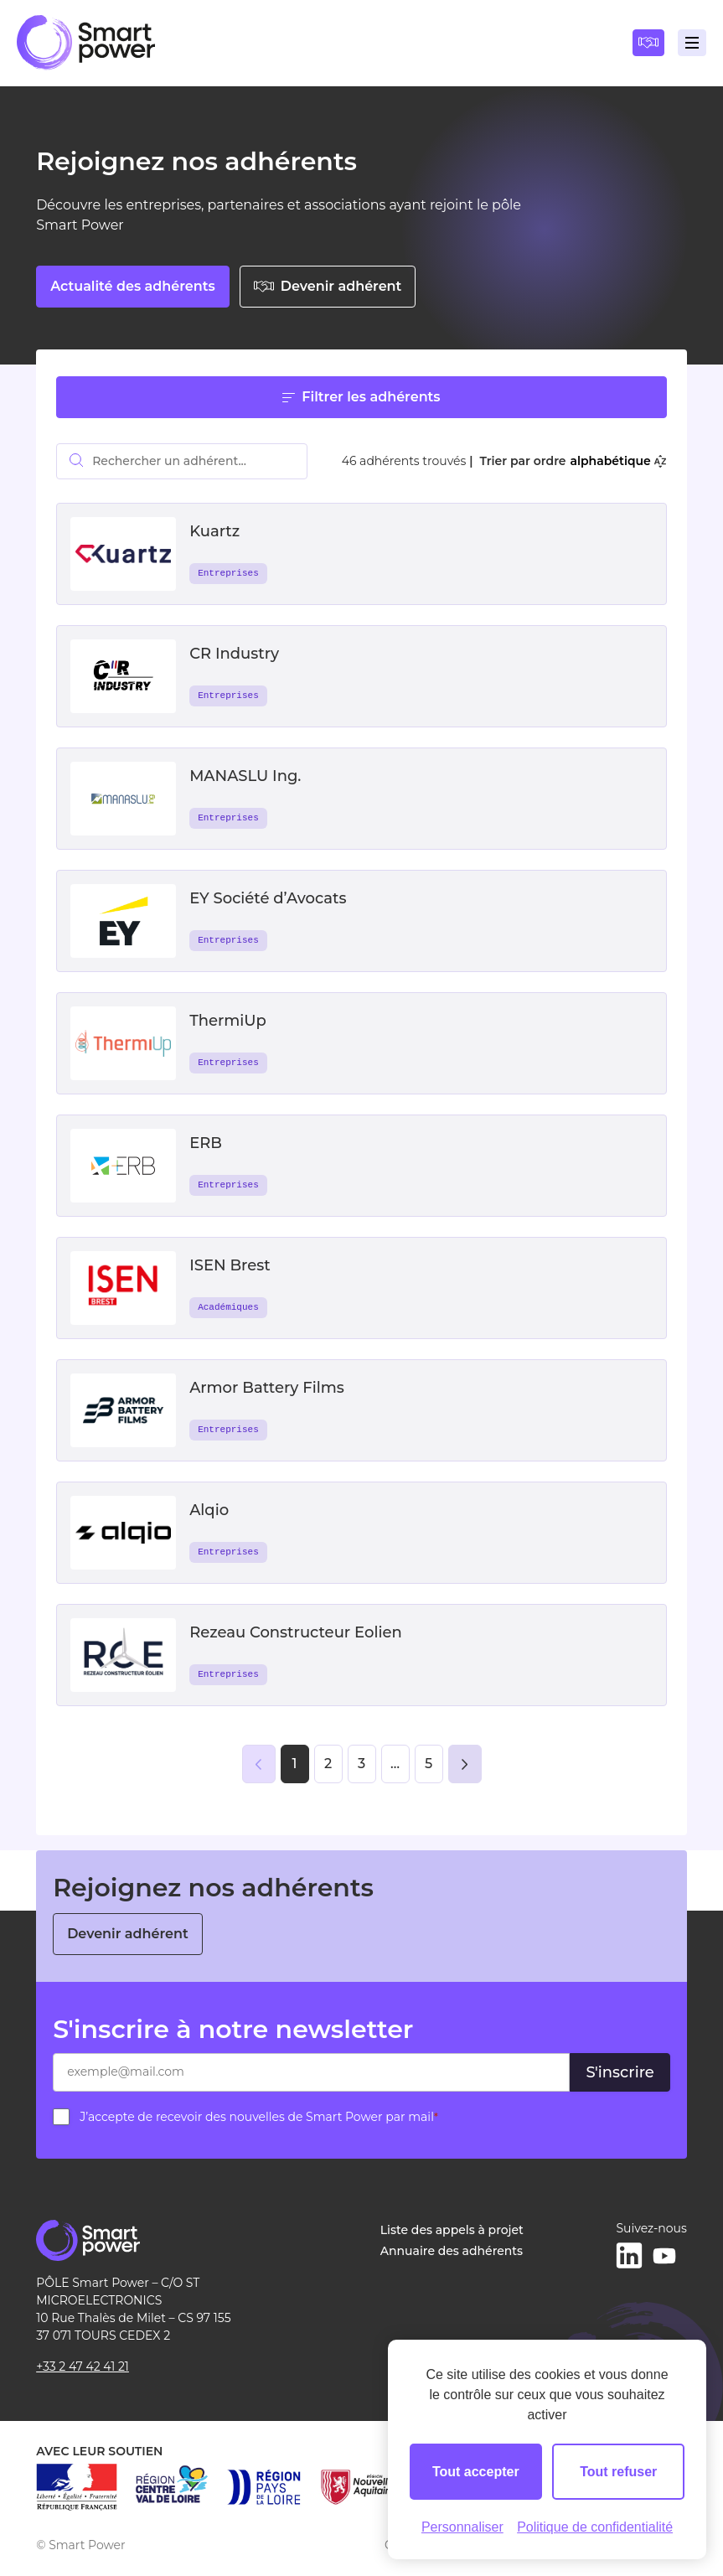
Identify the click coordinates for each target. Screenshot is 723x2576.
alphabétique (617, 460)
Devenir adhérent (328, 286)
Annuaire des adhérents (451, 2250)
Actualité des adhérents (132, 286)
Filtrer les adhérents (361, 397)
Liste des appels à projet (452, 2229)
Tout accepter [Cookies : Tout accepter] (475, 2472)
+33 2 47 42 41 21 (82, 2366)
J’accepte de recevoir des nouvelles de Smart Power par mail (259, 2116)
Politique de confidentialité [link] (595, 2527)
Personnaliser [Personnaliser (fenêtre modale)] (462, 2527)
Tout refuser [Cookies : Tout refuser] (618, 2472)
